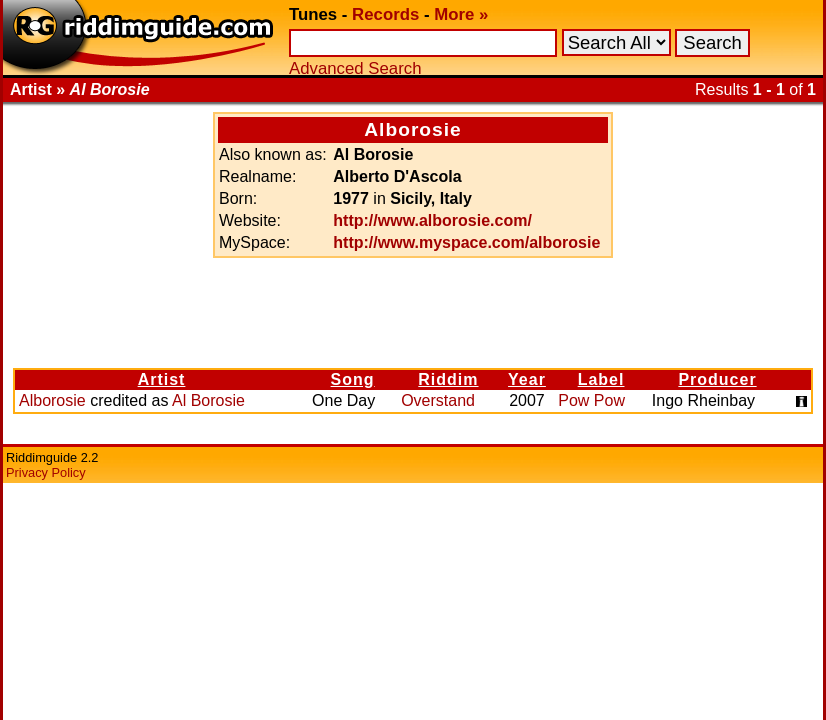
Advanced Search (355, 68)
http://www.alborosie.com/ (432, 220)
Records (385, 14)
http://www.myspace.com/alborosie (466, 242)
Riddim (448, 379)
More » (461, 14)
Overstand (438, 400)
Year (527, 379)
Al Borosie (208, 400)
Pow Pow (591, 400)
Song (353, 379)
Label (601, 379)
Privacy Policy (46, 472)
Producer (717, 379)
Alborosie (52, 400)
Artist (162, 379)
